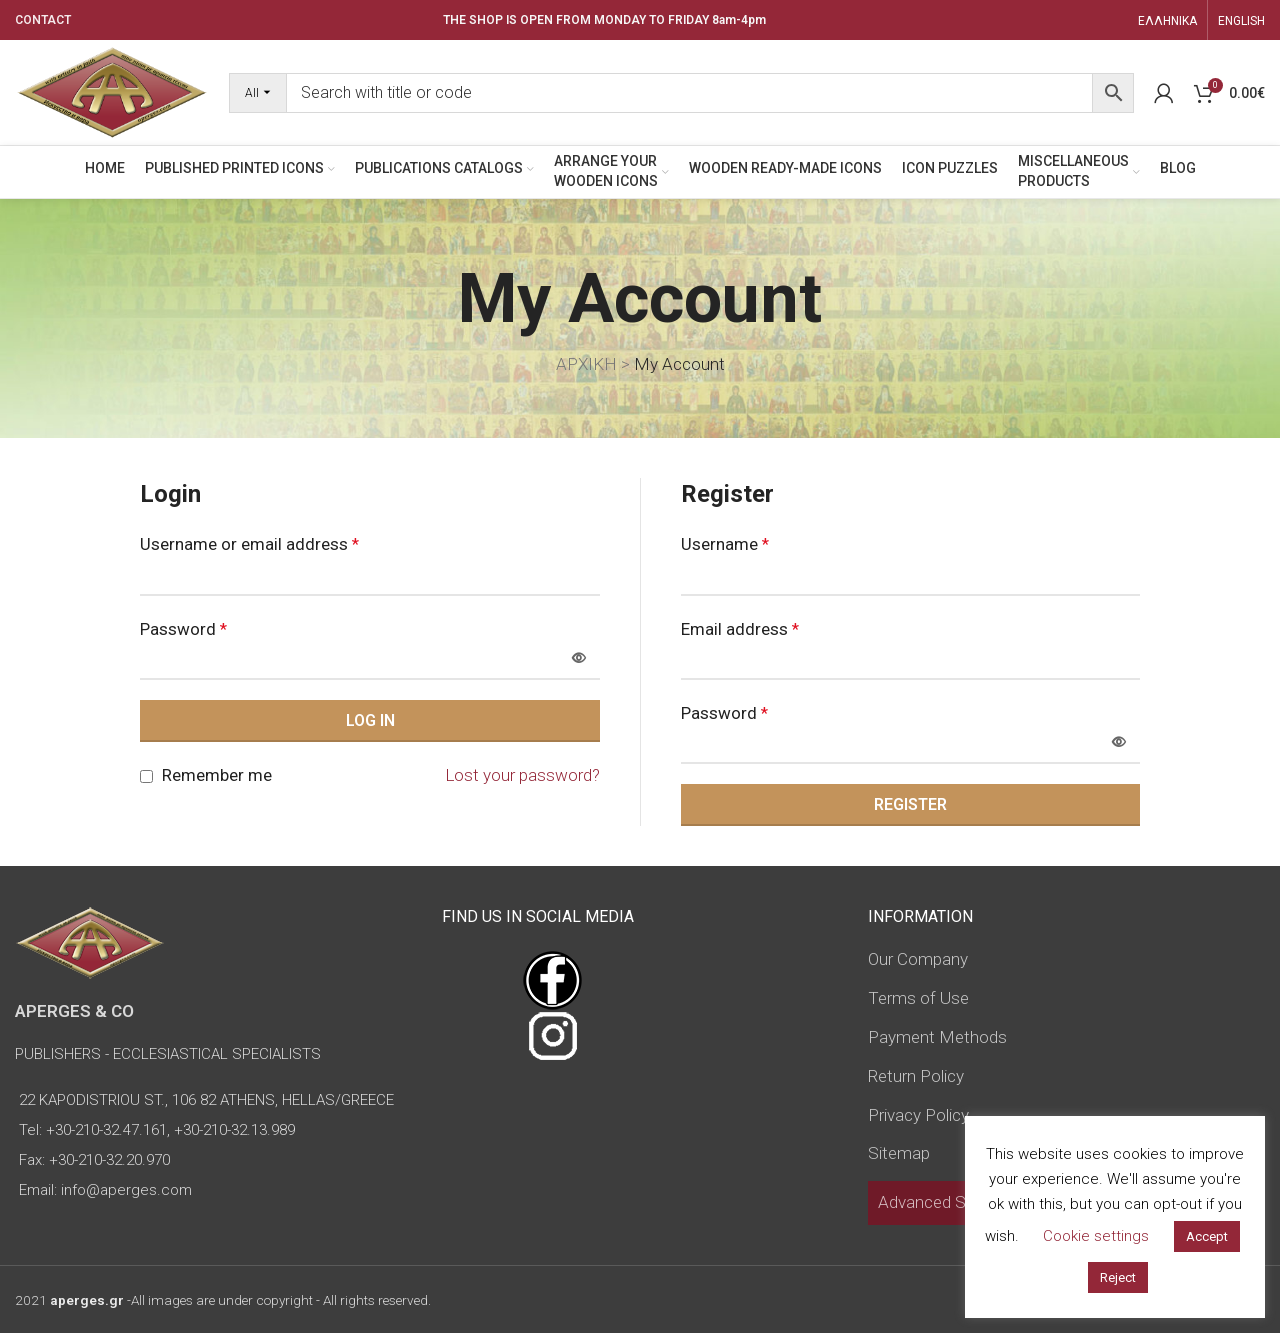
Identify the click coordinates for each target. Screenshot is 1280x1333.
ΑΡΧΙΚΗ (586, 364)
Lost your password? (522, 775)
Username (725, 544)
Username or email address (249, 544)
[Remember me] (146, 776)
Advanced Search (942, 1202)
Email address (740, 629)
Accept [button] (1207, 1236)
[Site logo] (112, 91)
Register (910, 804)
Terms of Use (918, 998)
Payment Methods (937, 1037)
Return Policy (916, 1076)
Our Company (918, 959)
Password (183, 629)
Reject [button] (1118, 1277)
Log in (370, 720)
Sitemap (899, 1153)
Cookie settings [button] (1096, 1236)
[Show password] (579, 659)
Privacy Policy (918, 1115)
